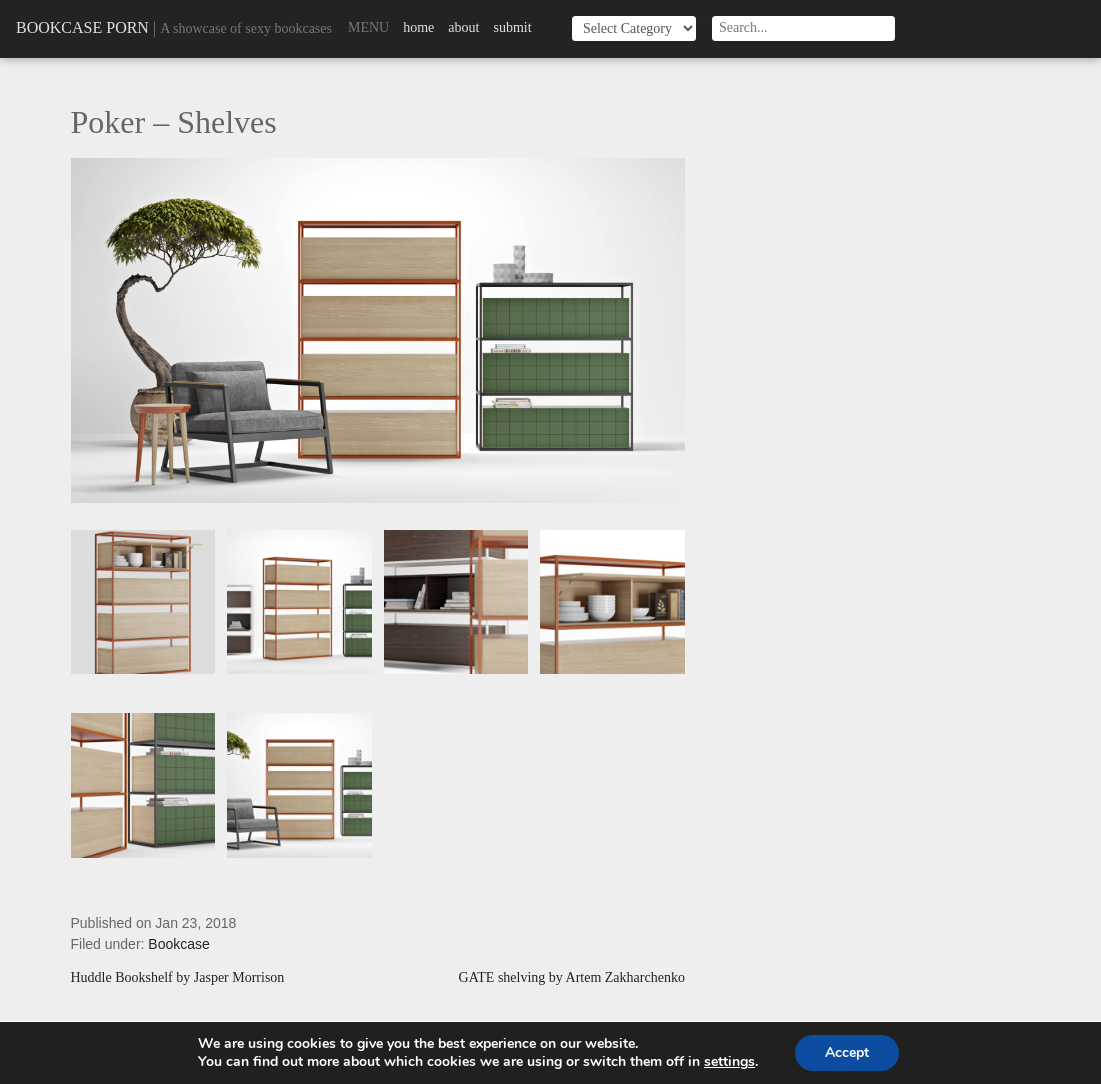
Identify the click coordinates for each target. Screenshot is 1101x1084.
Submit (512, 27)
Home (418, 27)
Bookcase (178, 944)
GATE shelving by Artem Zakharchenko (572, 978)
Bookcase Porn (82, 27)
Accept (847, 1052)
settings (729, 1062)
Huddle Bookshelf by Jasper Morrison (178, 978)
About (463, 27)
